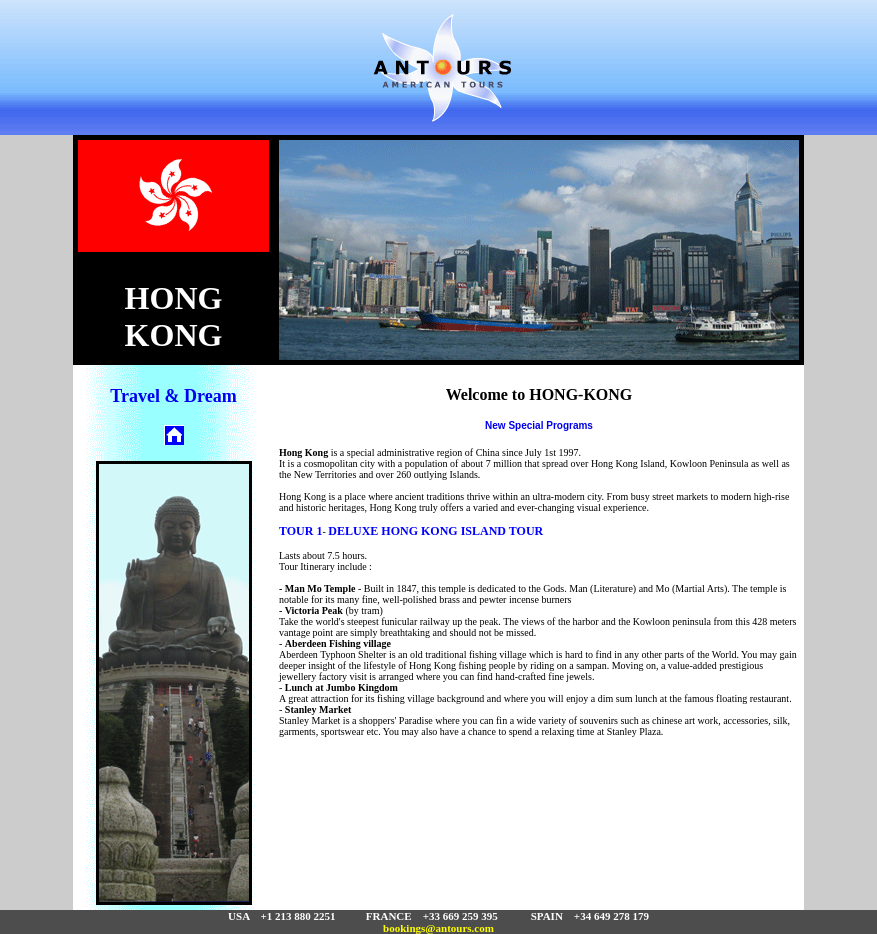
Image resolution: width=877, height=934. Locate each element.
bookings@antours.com (438, 928)
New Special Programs (539, 425)
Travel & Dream (173, 396)
